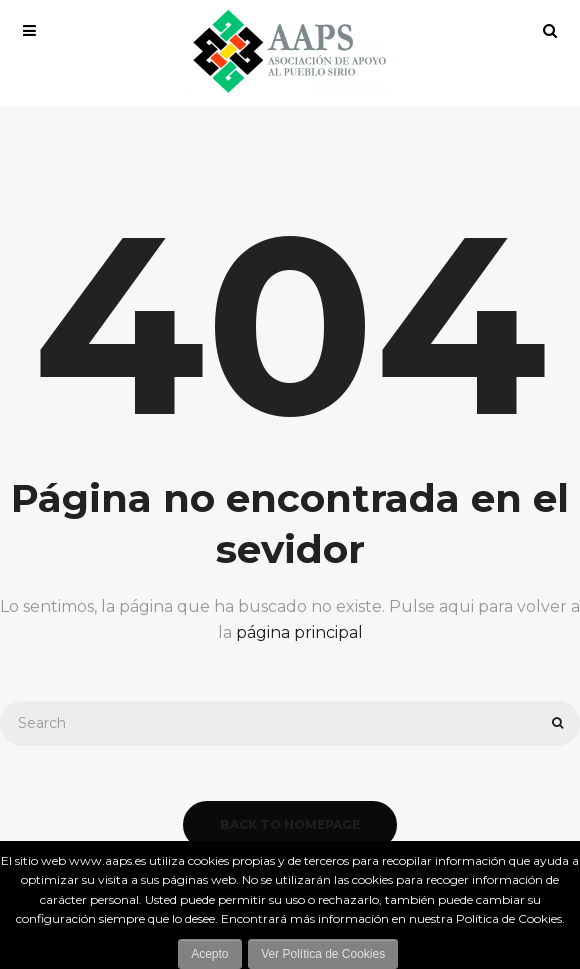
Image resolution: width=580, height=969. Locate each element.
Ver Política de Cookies (323, 954)
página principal (299, 632)
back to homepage (290, 824)
